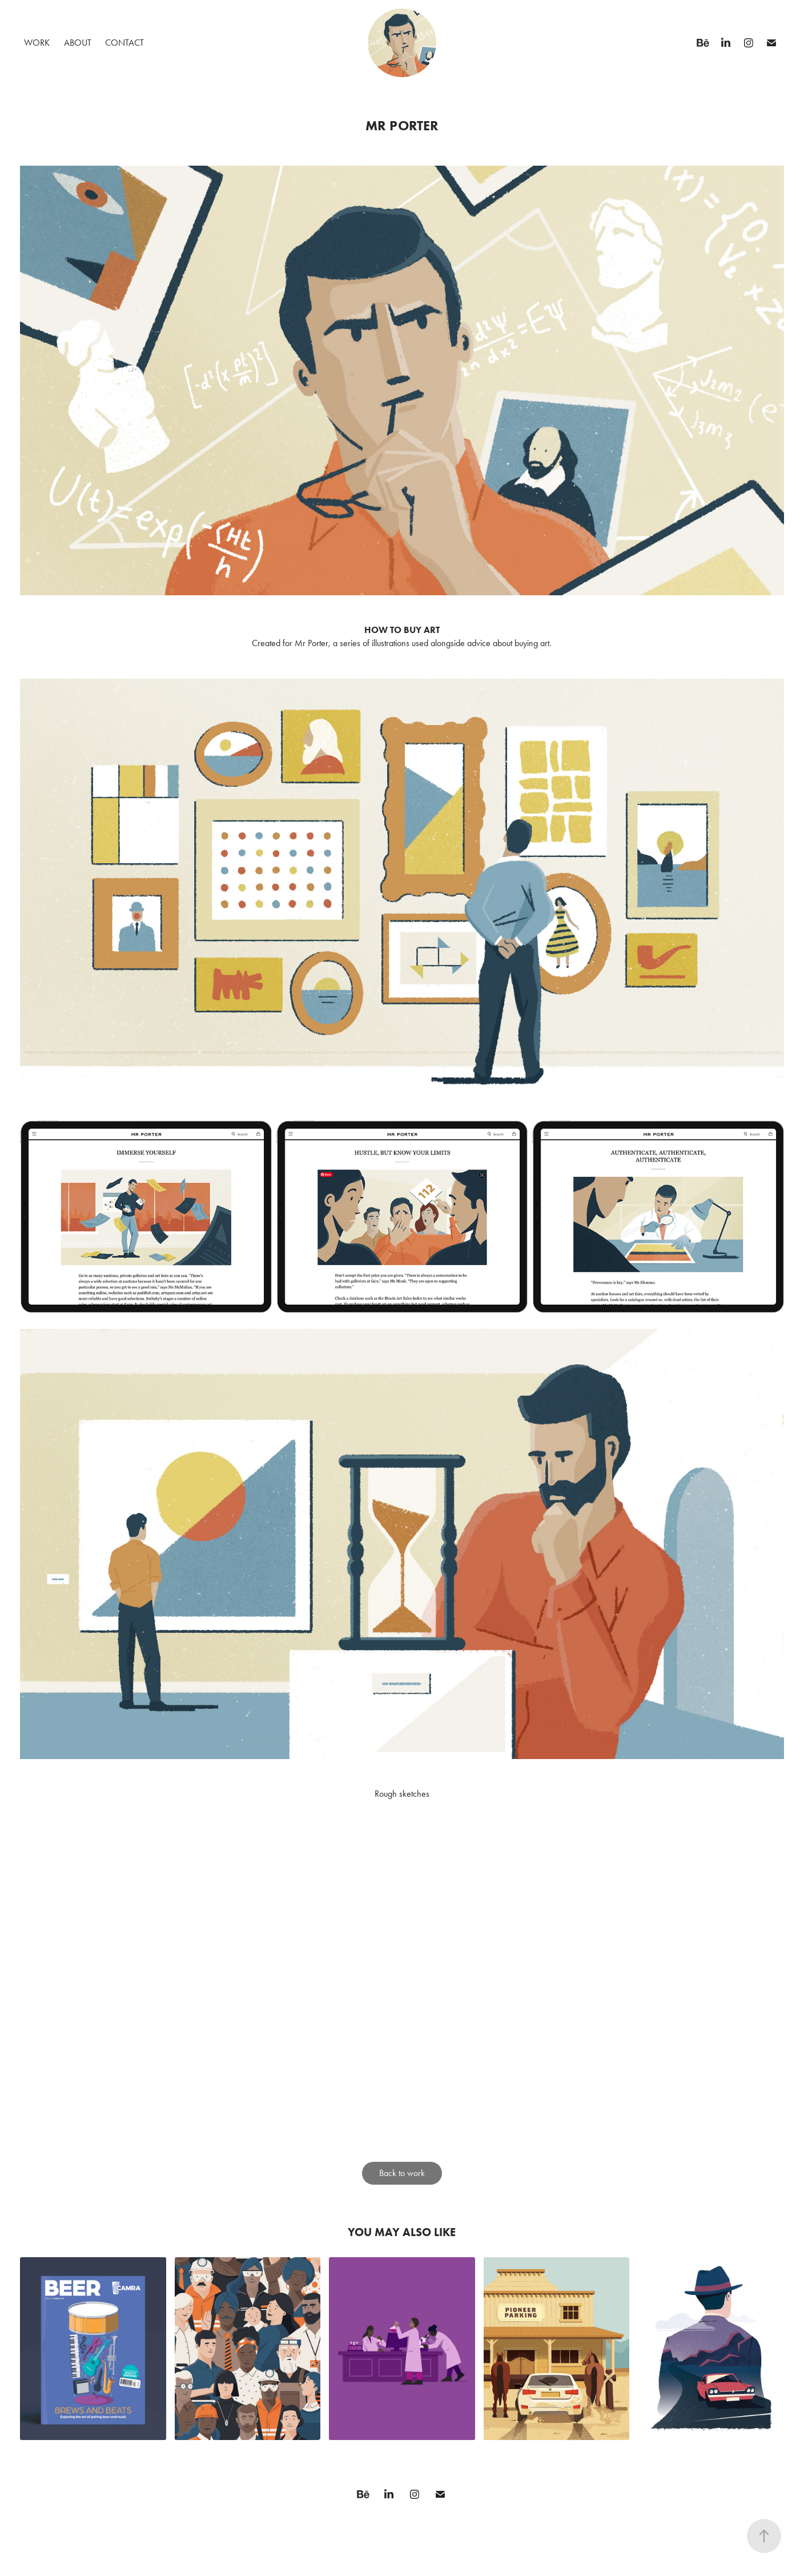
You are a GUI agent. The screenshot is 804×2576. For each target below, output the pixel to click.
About (77, 42)
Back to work (402, 2173)
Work (37, 42)
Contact (124, 42)
